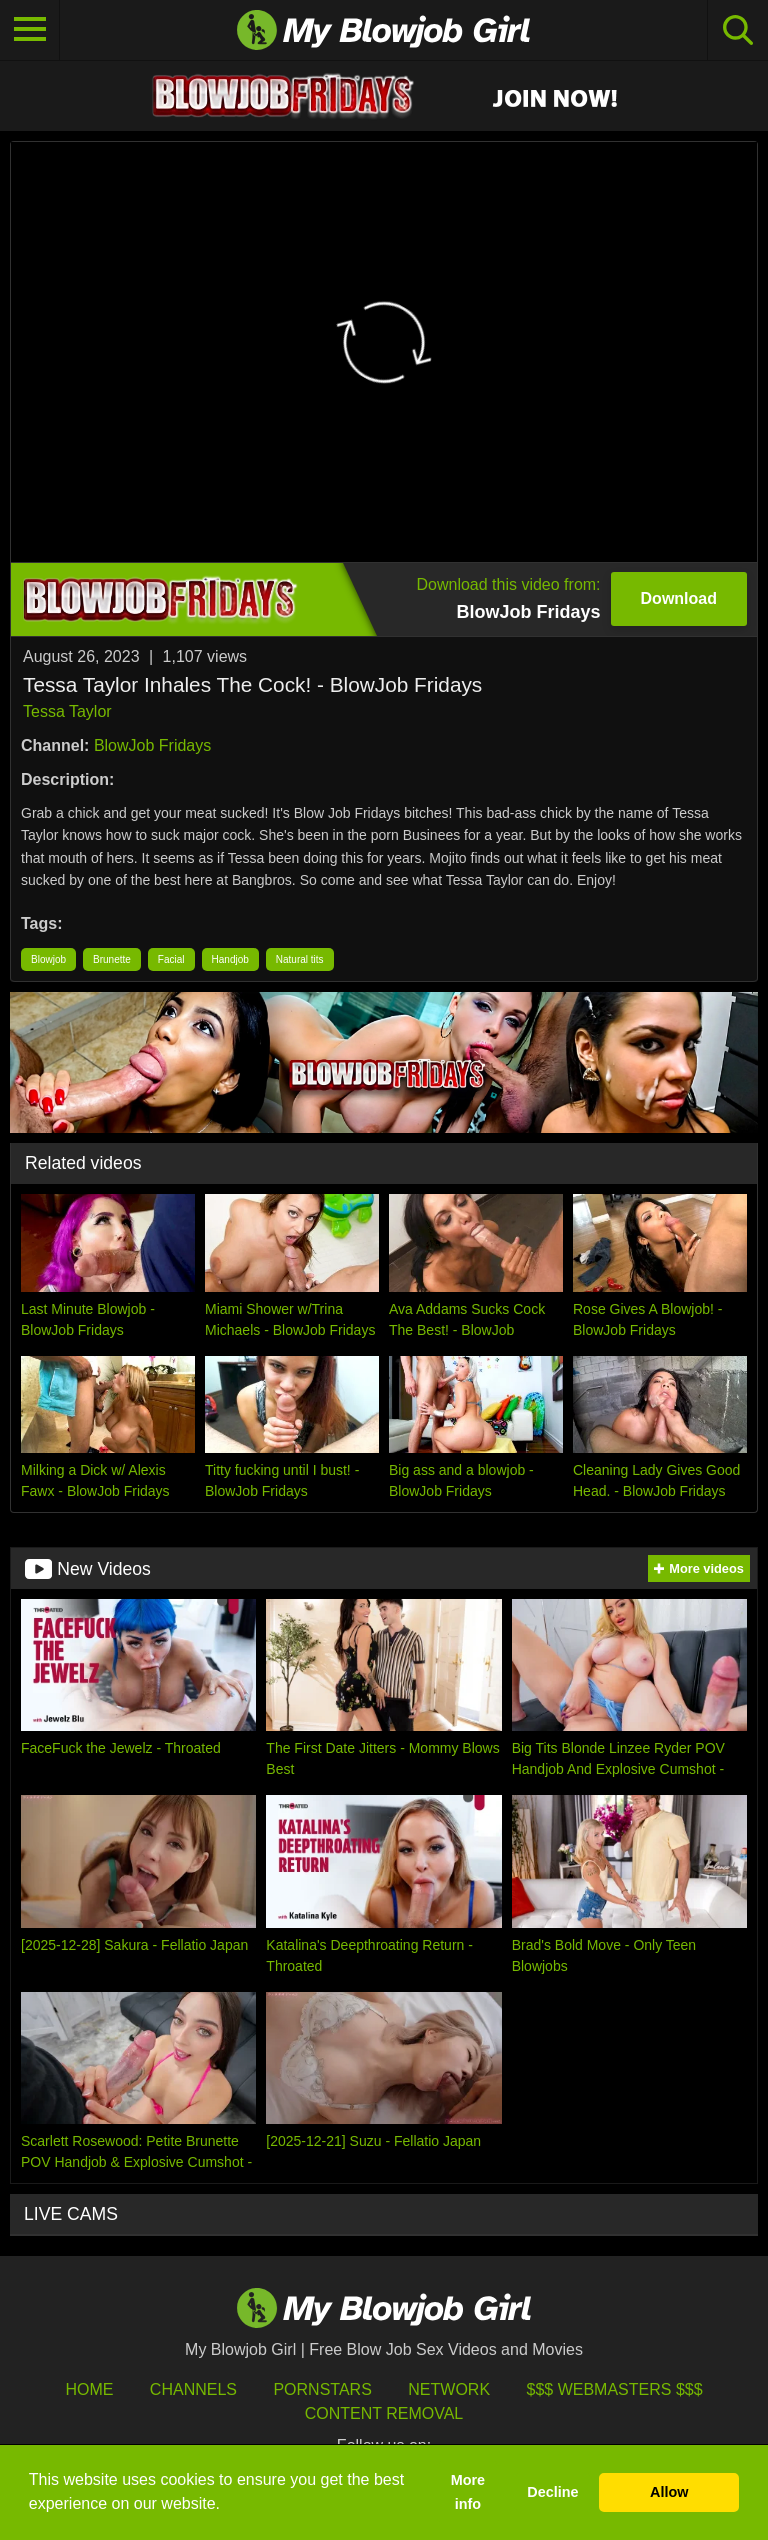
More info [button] (468, 2492)
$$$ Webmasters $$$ (615, 2389)
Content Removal (384, 2413)
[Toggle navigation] (30, 30)
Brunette (112, 959)
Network (449, 2389)
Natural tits (300, 959)
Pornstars (322, 2389)
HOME (89, 2389)
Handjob (230, 959)
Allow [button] (669, 2492)
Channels (193, 2389)
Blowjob (48, 959)
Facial (171, 959)
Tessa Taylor (67, 711)
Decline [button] (552, 2492)
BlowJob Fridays (152, 745)
